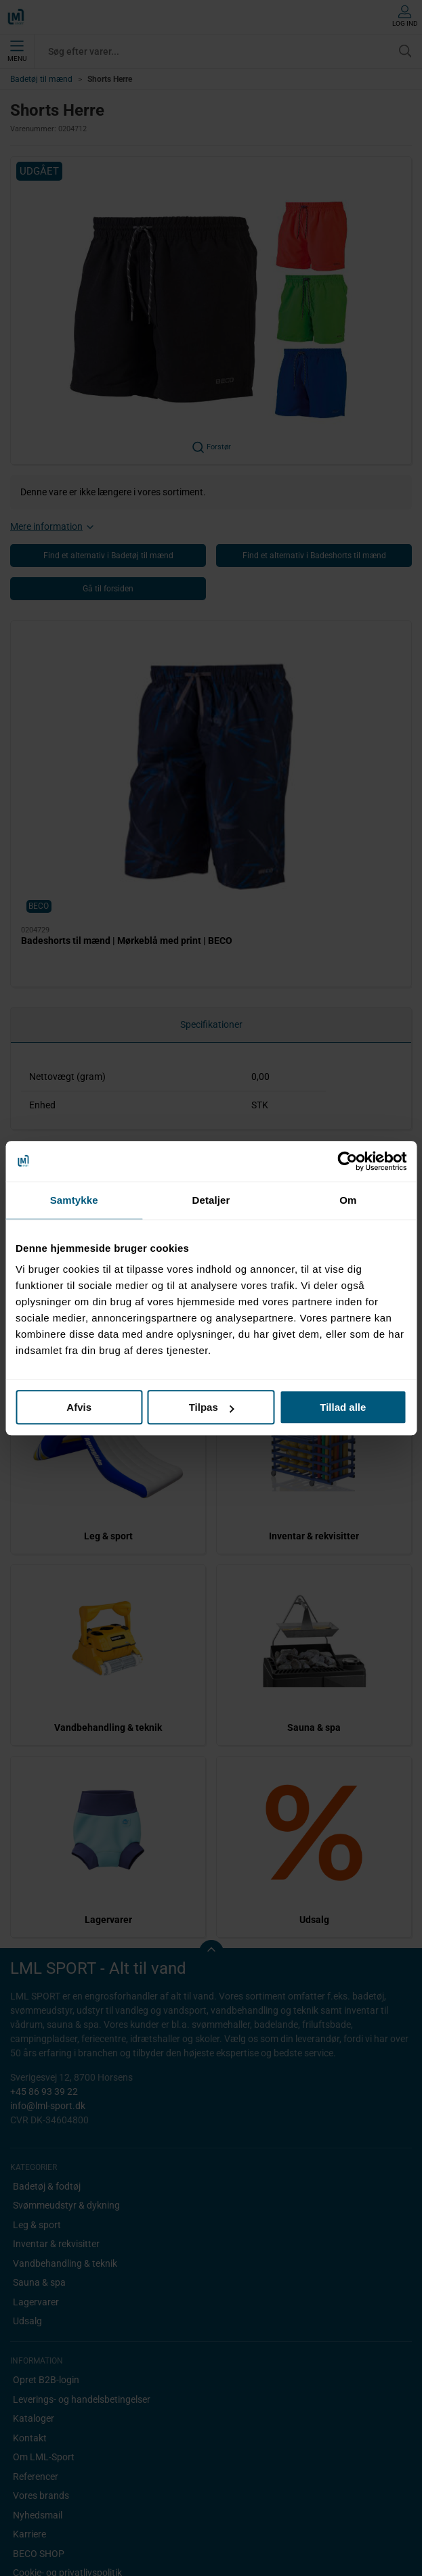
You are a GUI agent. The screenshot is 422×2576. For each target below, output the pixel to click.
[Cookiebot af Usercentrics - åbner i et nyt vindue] (347, 1161)
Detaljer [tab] (211, 1200)
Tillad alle (343, 1407)
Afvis (78, 1407)
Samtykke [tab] (74, 1200)
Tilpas (211, 1407)
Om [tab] (347, 1200)
